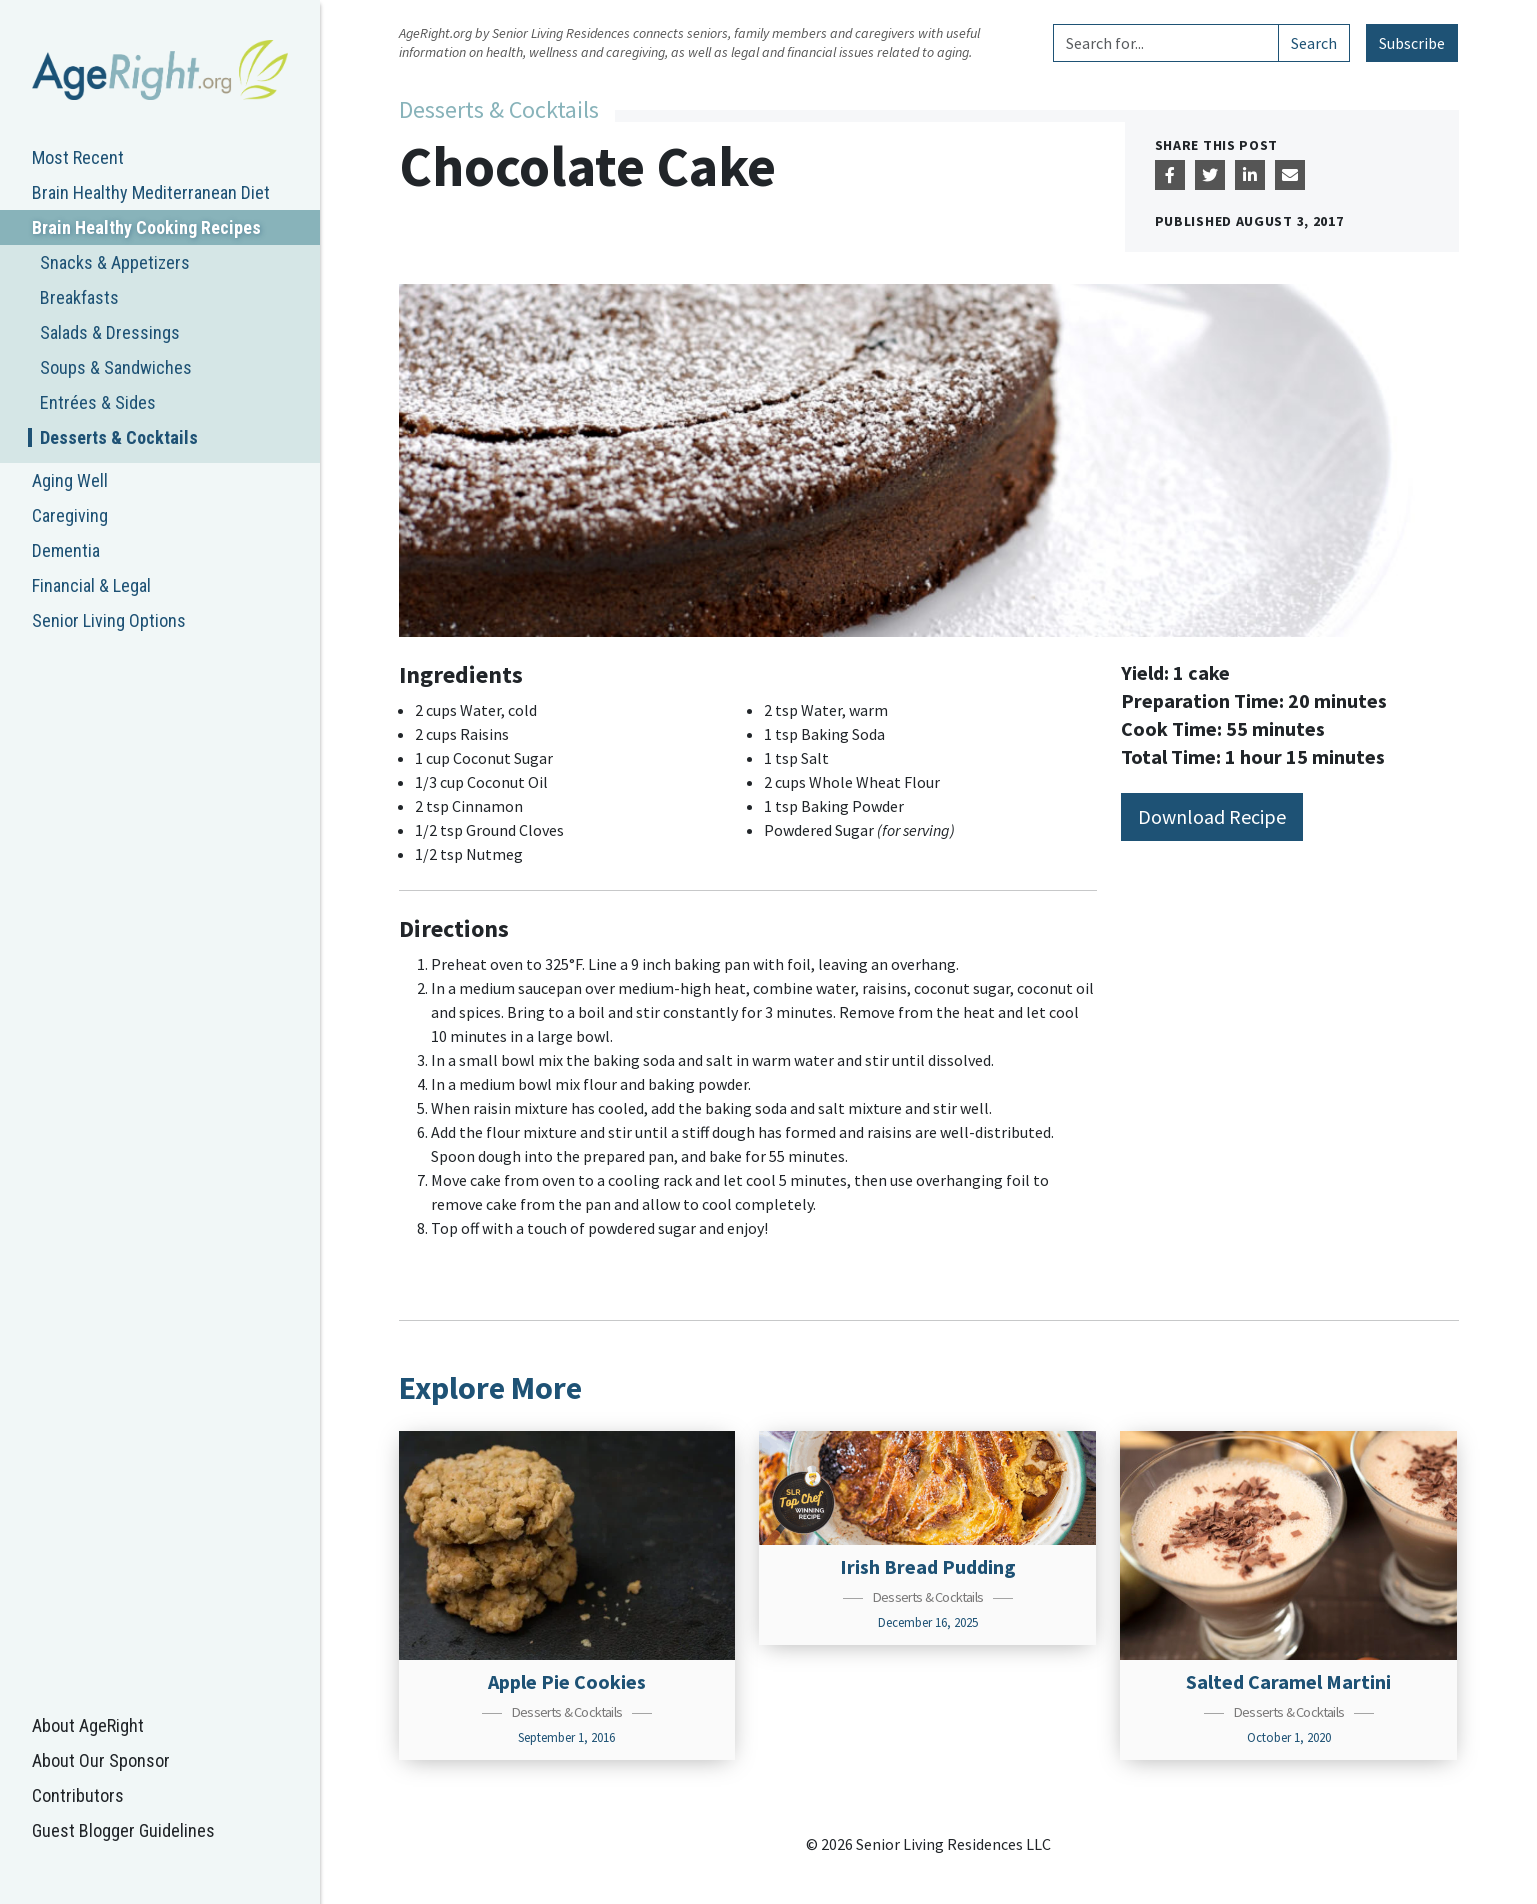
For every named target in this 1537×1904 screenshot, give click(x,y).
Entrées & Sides (98, 402)
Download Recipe (1212, 816)
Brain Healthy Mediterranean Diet (151, 192)
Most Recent (78, 157)
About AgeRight (88, 1725)
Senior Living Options (109, 620)
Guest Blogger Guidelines (123, 1830)
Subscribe (1412, 43)
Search (1314, 43)
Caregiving (70, 515)
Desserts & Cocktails (119, 437)
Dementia (66, 550)
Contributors (78, 1795)
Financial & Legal (91, 585)
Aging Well (70, 480)
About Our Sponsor (101, 1760)
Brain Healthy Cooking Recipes (146, 227)
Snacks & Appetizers (115, 262)
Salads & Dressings (110, 332)
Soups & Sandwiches (116, 367)
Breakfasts (79, 297)
